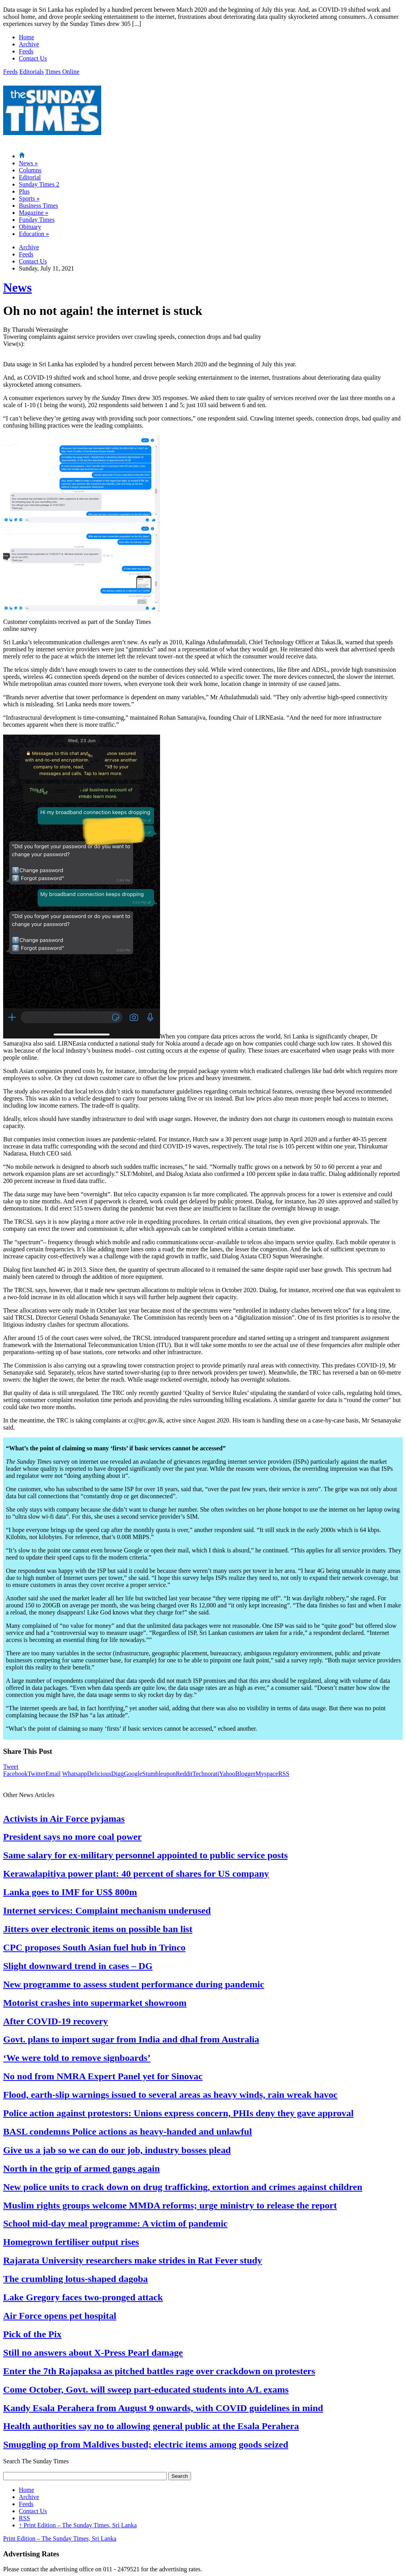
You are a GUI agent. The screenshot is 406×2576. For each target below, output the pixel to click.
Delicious (99, 1773)
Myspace (266, 1773)
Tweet (10, 1766)
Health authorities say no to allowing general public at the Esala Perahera (151, 2426)
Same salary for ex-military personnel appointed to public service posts (145, 1855)
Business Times (38, 205)
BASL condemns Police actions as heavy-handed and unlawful (127, 2131)
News (28, 163)
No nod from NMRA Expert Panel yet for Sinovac (102, 2076)
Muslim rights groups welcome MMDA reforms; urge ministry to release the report (170, 2205)
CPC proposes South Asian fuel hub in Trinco (94, 1947)
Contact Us (33, 58)
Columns (30, 170)
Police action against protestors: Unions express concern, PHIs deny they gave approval (178, 2113)
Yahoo (227, 1773)
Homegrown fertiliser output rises (71, 2242)
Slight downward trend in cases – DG (78, 1966)
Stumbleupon (159, 1773)
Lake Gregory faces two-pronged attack (83, 2297)
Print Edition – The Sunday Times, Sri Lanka (78, 2525)
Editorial (30, 177)
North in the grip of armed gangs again (81, 2168)
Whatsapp (74, 1773)
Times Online (62, 71)
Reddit (184, 1773)
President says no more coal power (72, 1837)
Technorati (206, 1773)
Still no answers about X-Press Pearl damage (93, 2352)
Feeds (26, 51)
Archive (29, 44)
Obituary (30, 226)
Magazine (33, 212)
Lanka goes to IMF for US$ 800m (70, 1892)
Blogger (245, 1773)
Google (133, 1773)
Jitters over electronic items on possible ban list (97, 1929)
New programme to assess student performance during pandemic (133, 1984)
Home (26, 37)
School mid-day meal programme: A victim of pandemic (115, 2223)
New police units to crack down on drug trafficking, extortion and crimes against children (182, 2187)
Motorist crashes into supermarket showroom (95, 2003)
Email (53, 1773)
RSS (283, 1773)
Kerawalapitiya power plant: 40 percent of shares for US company (136, 1873)
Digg (117, 1773)
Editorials (31, 71)
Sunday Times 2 (39, 184)
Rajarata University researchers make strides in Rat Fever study (132, 2260)
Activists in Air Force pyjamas (64, 1819)
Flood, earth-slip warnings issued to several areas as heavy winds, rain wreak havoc (170, 2095)
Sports (29, 198)
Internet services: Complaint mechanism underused (107, 1910)
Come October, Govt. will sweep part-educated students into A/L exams (146, 2389)
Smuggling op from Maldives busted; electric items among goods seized (145, 2444)
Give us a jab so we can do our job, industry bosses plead (117, 2150)
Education (34, 233)
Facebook (15, 1773)
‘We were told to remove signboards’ (77, 2058)
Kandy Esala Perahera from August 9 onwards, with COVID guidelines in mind (163, 2408)
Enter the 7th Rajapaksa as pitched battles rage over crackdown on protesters (159, 2371)
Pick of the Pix (32, 2334)
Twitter (36, 1773)
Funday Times (37, 219)
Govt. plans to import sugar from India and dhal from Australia (131, 2039)
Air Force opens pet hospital (59, 2316)
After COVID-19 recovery (55, 2021)
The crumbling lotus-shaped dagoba (75, 2279)
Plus (24, 191)
